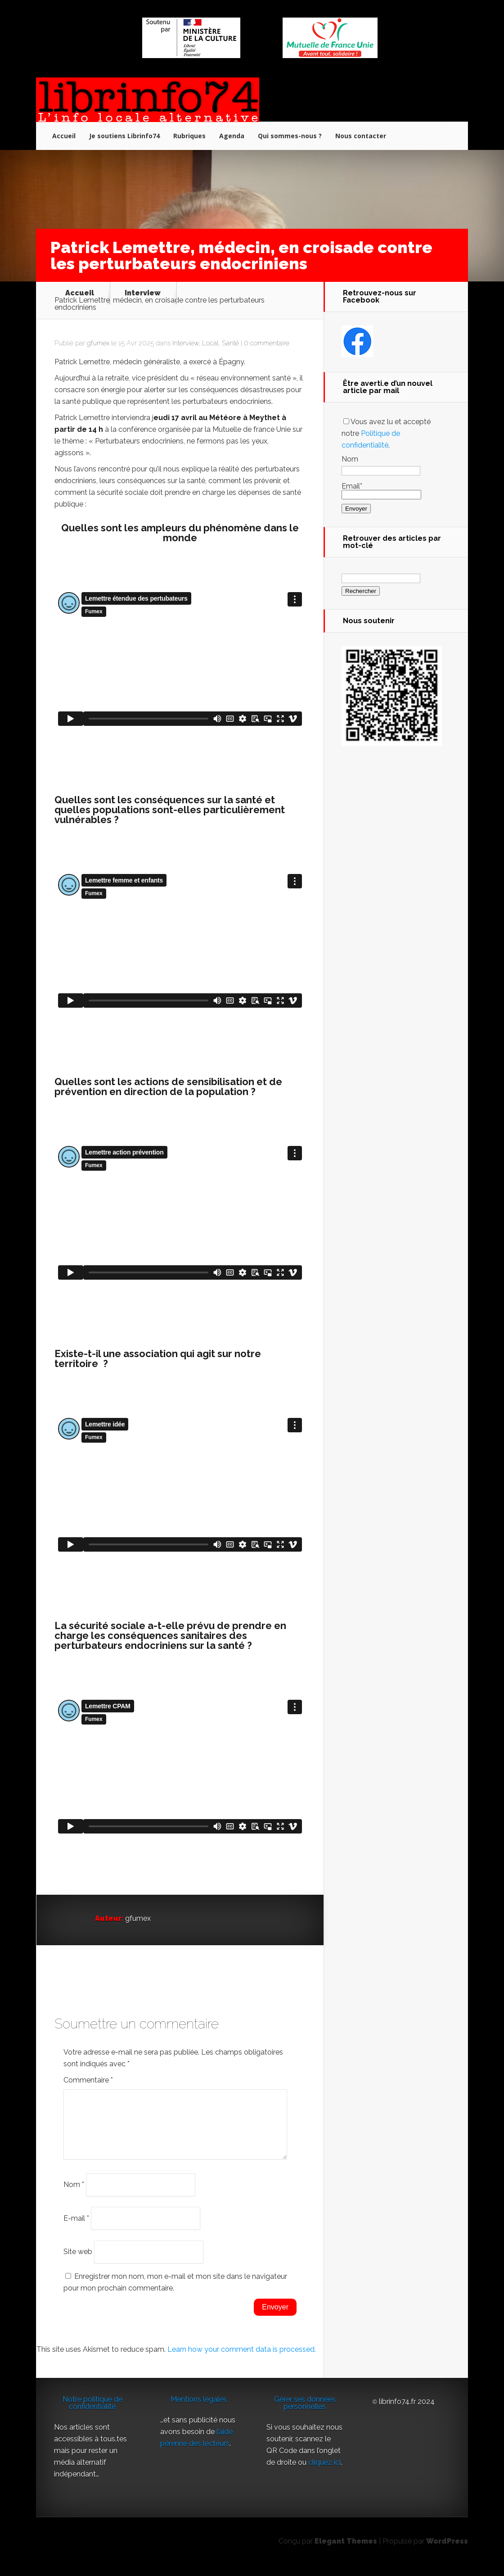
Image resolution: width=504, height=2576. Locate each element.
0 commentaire (266, 343)
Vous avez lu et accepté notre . (386, 433)
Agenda (231, 135)
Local (210, 343)
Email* (381, 490)
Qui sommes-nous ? (290, 135)
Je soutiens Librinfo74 (124, 135)
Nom (73, 2195)
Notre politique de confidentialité (92, 2414)
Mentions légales (199, 2410)
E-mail (76, 2228)
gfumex (98, 343)
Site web (77, 2262)
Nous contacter (360, 135)
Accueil (64, 135)
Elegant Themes (346, 2552)
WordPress (447, 2552)
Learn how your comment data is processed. (241, 2360)
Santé (230, 343)
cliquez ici (324, 2473)
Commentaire (88, 2080)
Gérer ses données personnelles (305, 2414)
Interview (143, 293)
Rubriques (189, 135)
